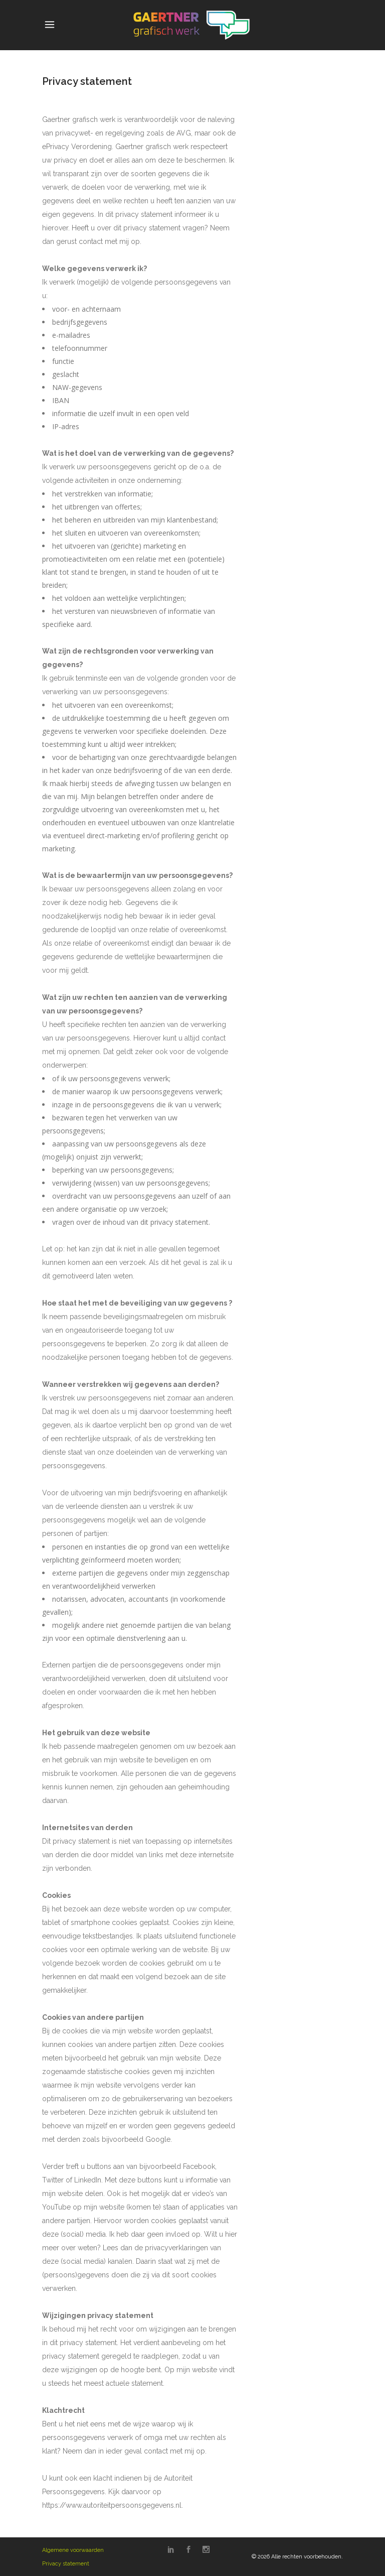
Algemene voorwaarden (73, 2550)
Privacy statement (65, 2563)
